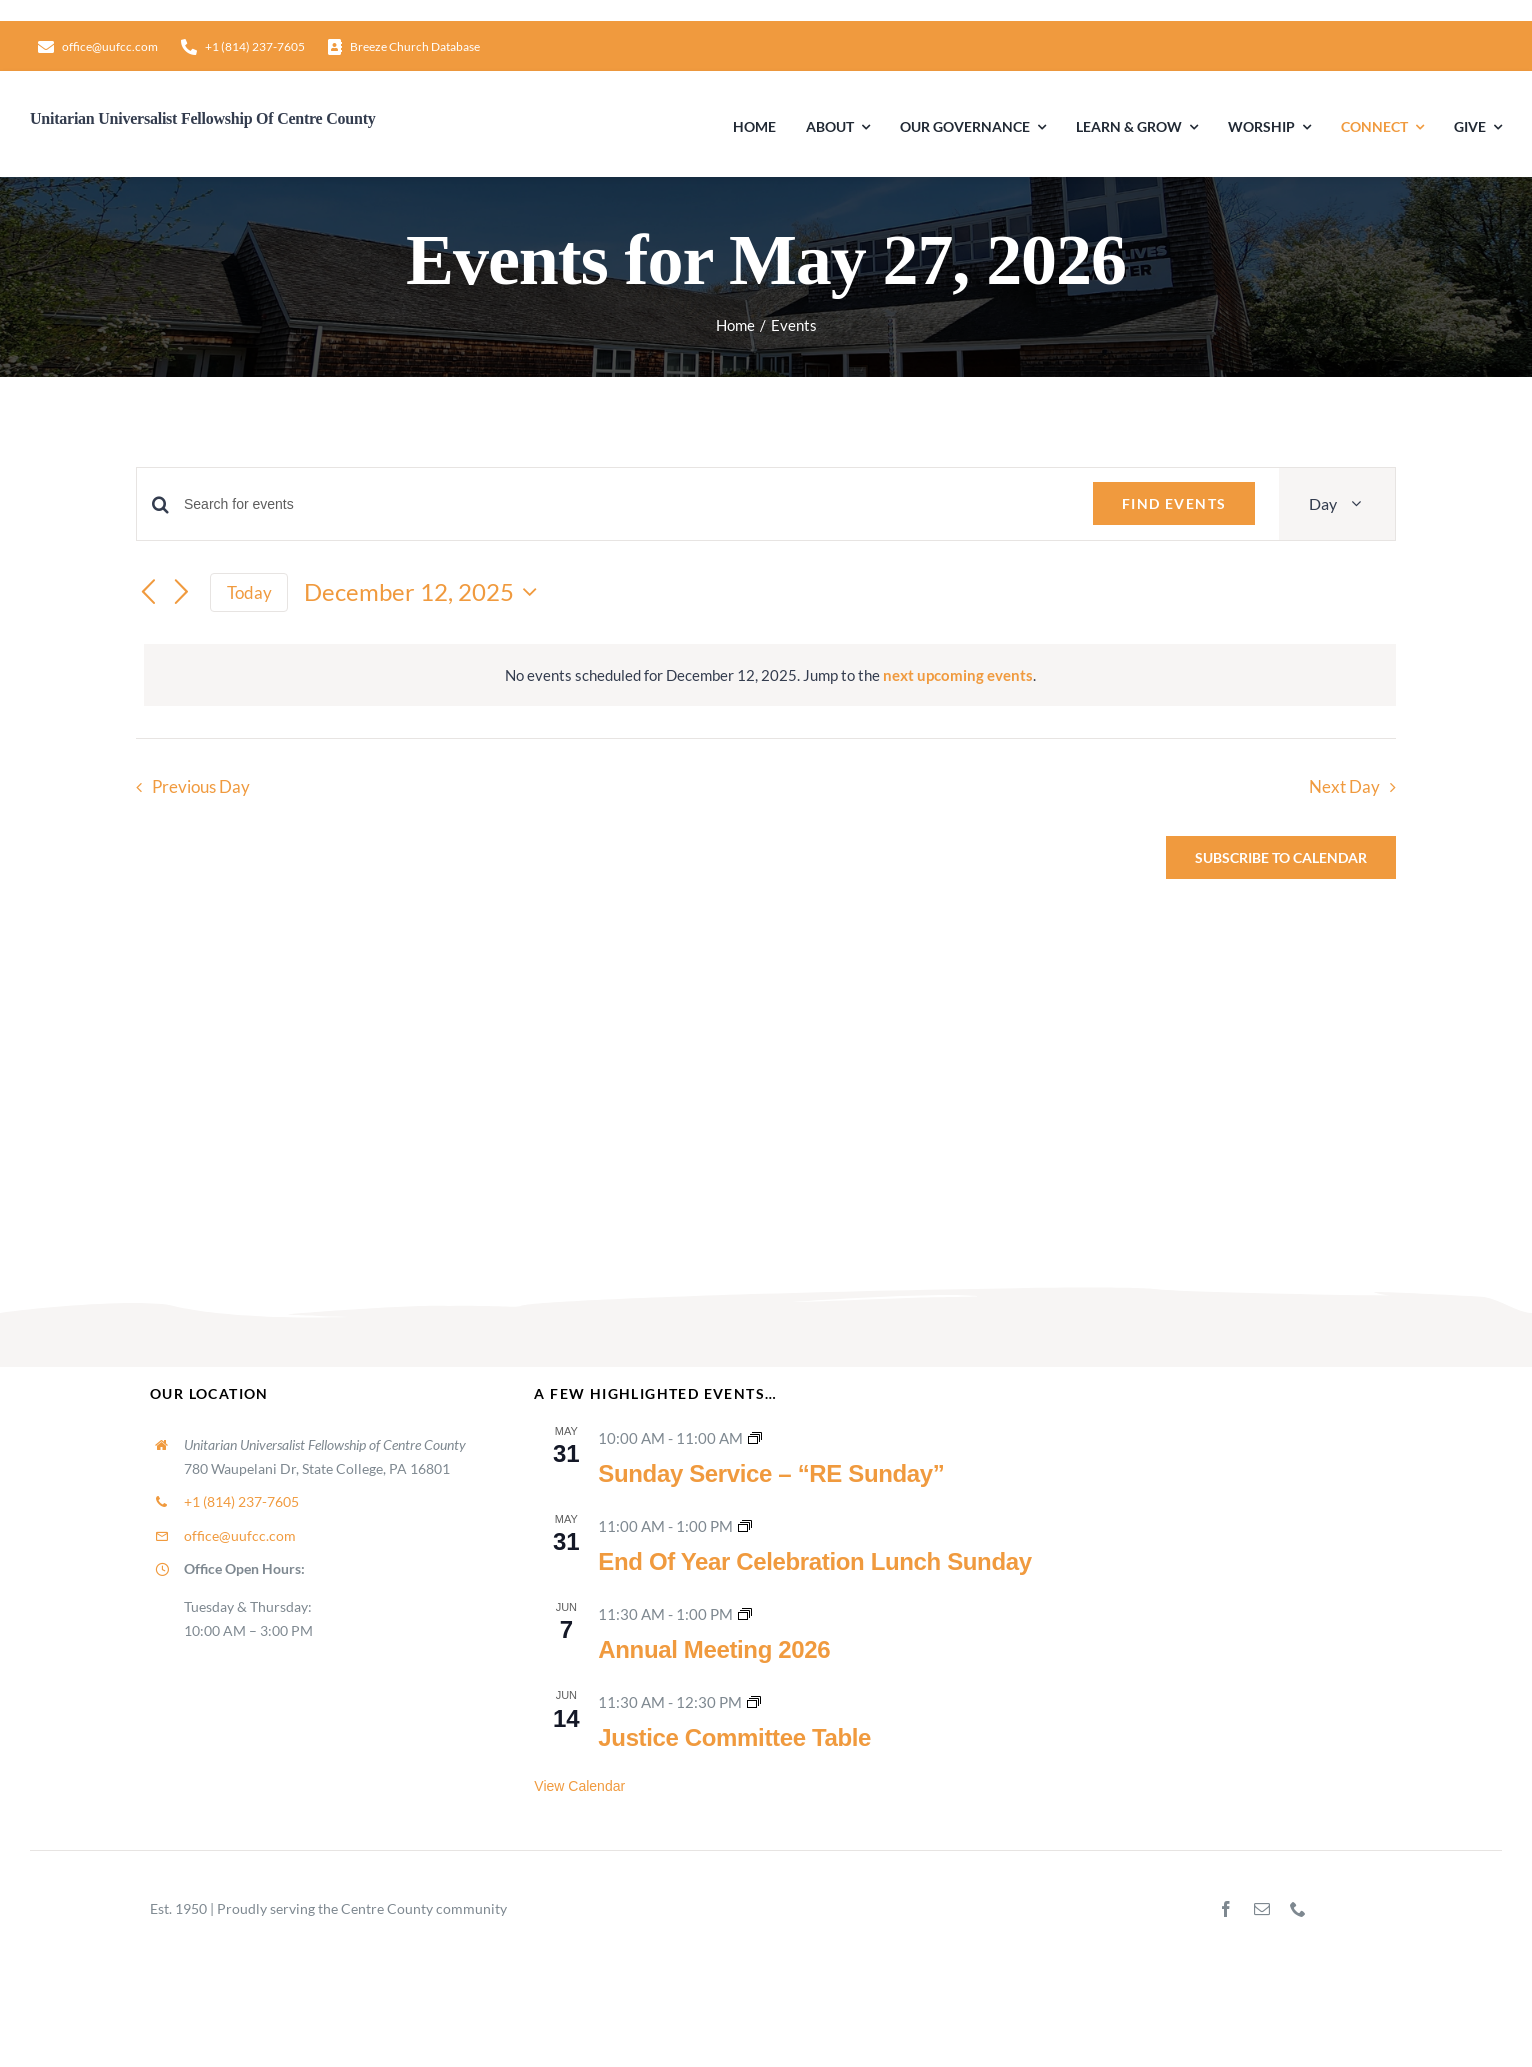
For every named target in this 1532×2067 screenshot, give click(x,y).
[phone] (1298, 1909)
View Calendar (579, 1786)
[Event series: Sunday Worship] (755, 1438)
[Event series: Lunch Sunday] (745, 1526)
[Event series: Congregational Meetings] (745, 1614)
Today (249, 592)
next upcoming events (958, 675)
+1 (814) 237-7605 (241, 1501)
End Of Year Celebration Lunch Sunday (814, 1561)
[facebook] (1226, 1909)
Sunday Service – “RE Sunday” (771, 1473)
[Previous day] (148, 594)
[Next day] (182, 594)
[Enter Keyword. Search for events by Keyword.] (626, 504)
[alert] (770, 675)
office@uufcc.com (240, 1535)
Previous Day (201, 787)
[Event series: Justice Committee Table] (754, 1702)
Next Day (1344, 787)
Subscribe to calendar (1281, 857)
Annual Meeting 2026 (714, 1649)
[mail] (1262, 1909)
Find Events (1174, 503)
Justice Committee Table (734, 1737)
